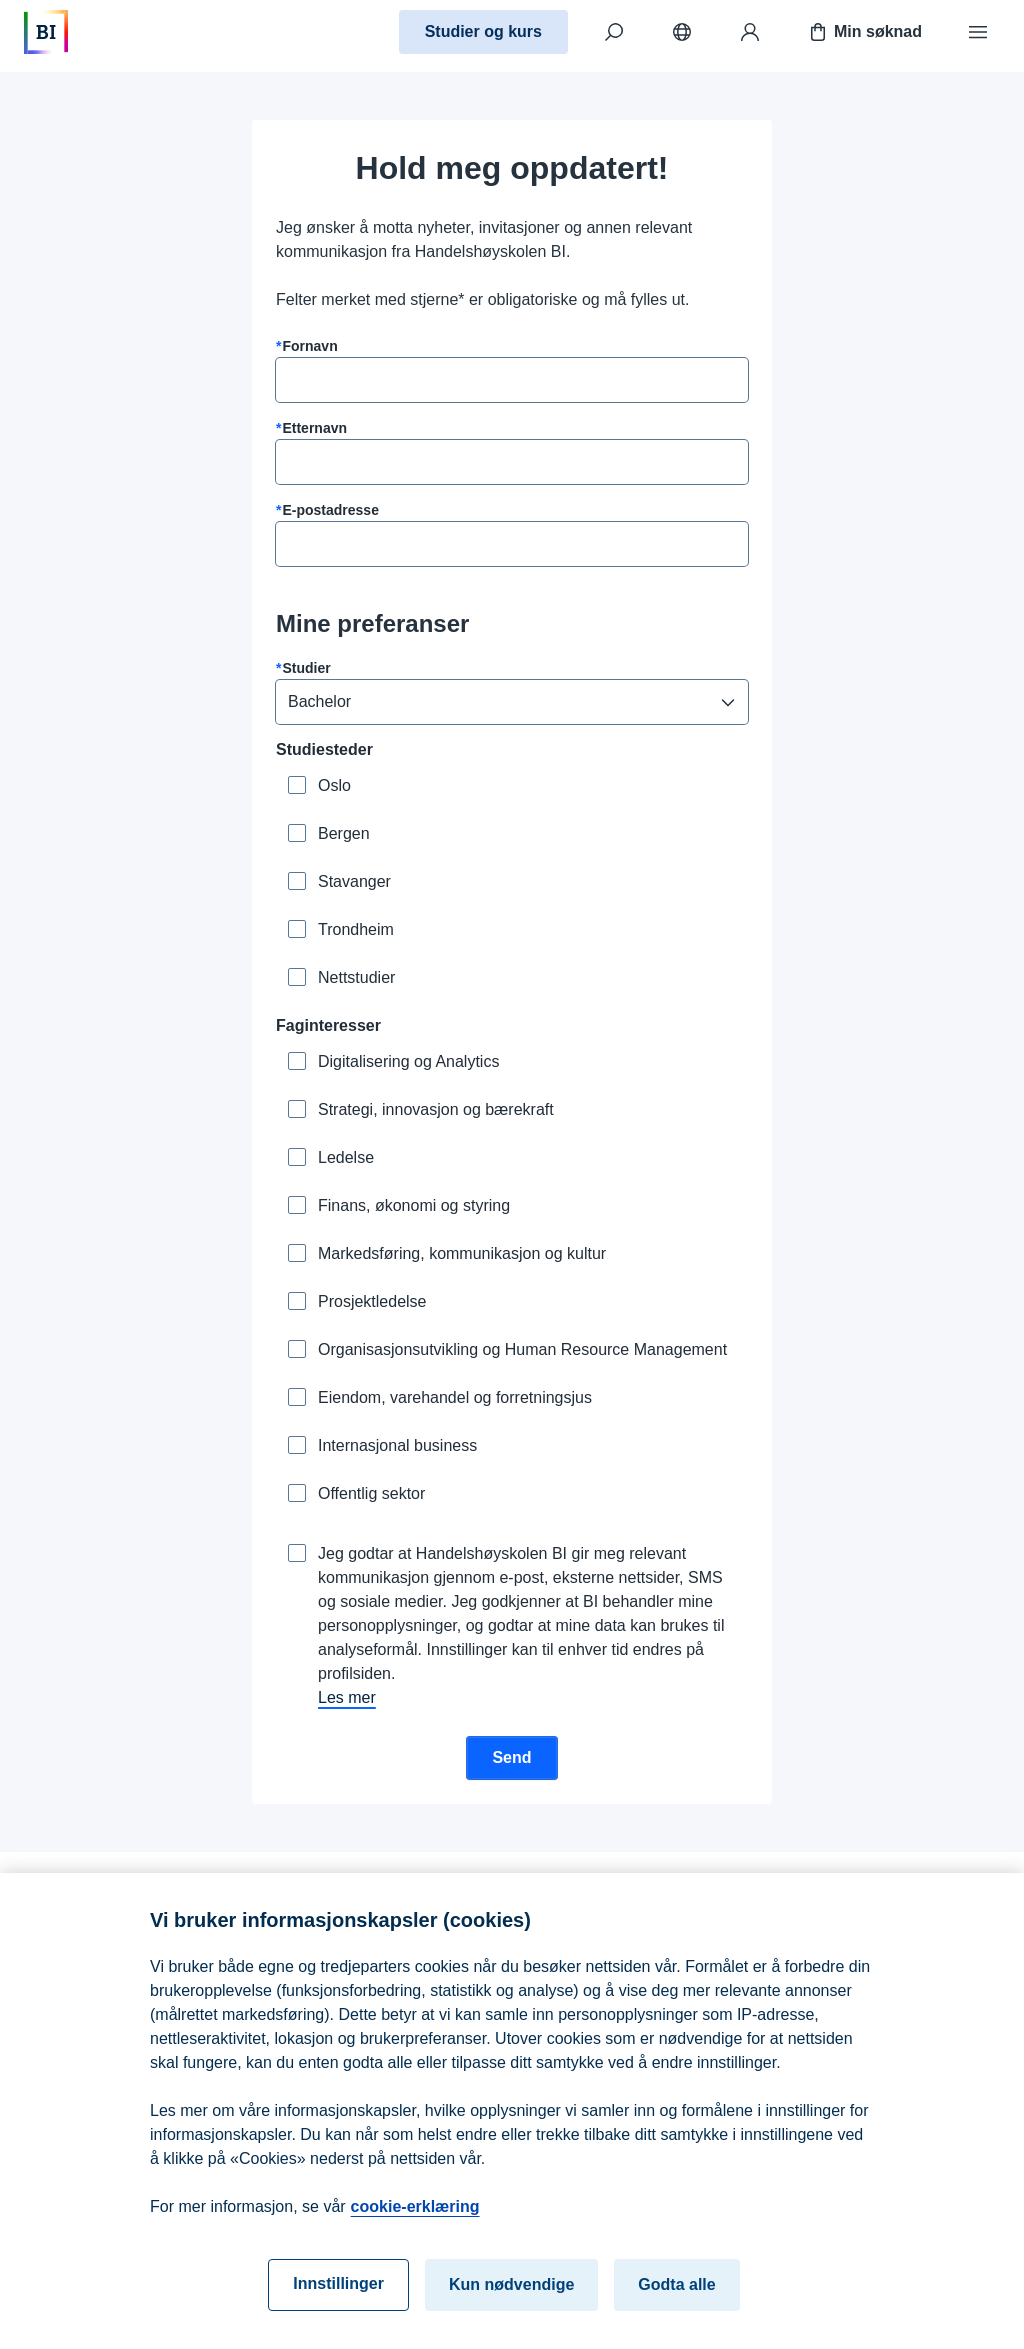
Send (511, 1757)
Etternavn (314, 428)
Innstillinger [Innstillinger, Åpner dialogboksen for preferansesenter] (338, 2302)
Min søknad (864, 32)
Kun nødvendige (511, 2303)
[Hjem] (46, 32)
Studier (306, 668)
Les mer (347, 1697)
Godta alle (676, 2303)
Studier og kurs (483, 31)
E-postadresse (330, 510)
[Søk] (614, 32)
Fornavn (309, 346)
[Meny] (978, 32)
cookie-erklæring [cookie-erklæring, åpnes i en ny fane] (415, 2225)
